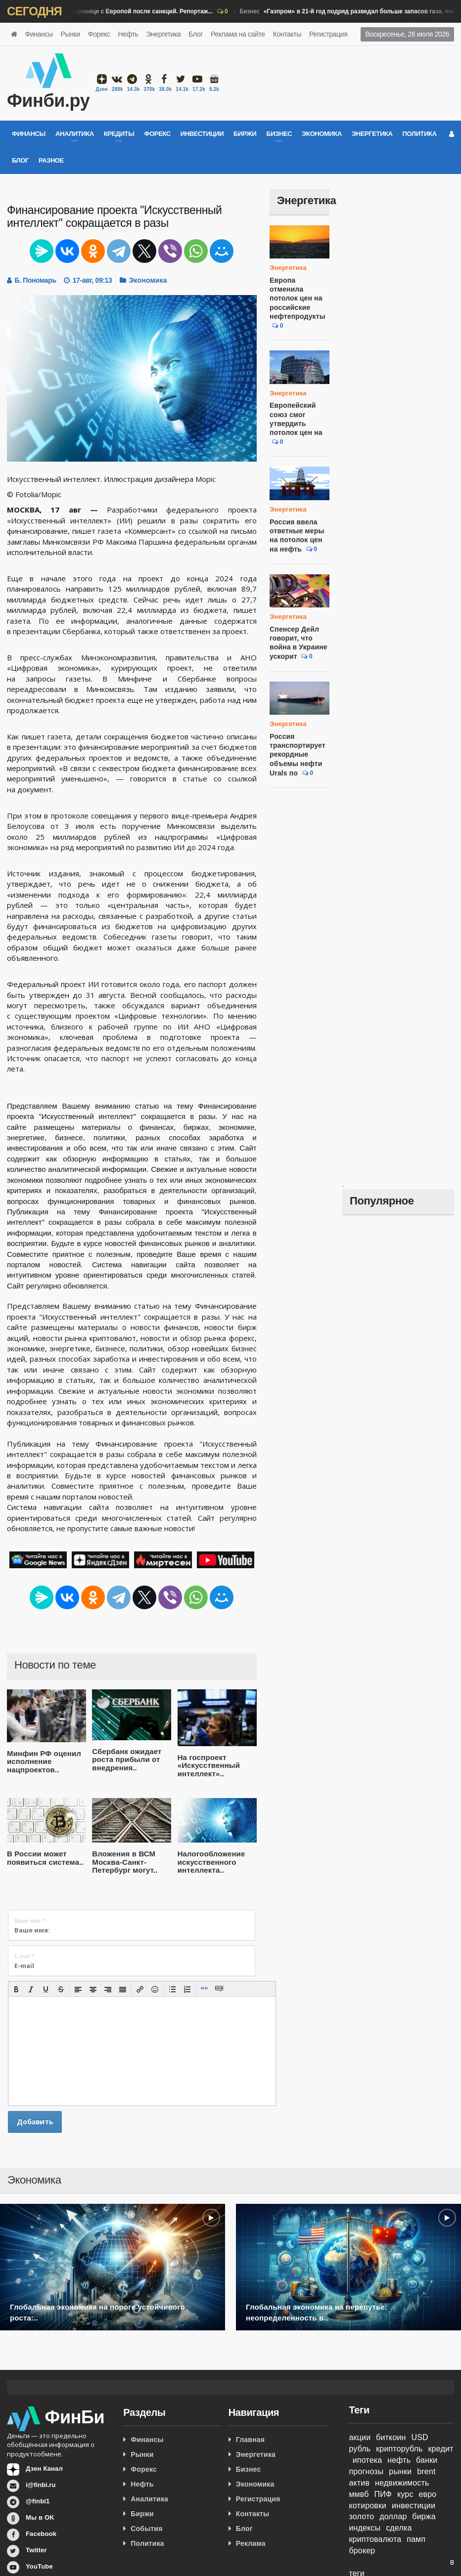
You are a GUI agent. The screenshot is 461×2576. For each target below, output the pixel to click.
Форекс (99, 34)
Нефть (128, 34)
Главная (250, 2440)
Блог (195, 34)
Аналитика (149, 2499)
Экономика (322, 133)
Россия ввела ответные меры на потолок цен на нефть (299, 527)
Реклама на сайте (238, 34)
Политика (420, 133)
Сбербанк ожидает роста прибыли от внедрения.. (124, 1759)
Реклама (250, 2543)
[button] (16, 1989)
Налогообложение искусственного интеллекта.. (209, 1861)
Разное (51, 160)
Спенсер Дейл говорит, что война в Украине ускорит (296, 634)
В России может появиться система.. (42, 1857)
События (146, 2529)
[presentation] (16, 1989)
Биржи (244, 133)
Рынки (70, 34)
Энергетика (163, 34)
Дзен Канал (44, 2468)
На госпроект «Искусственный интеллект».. (207, 1765)
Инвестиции (202, 133)
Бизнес (109, 12)
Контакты (287, 34)
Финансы (39, 34)
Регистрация (328, 34)
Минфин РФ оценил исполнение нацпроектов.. (42, 1761)
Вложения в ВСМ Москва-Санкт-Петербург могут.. (122, 1861)
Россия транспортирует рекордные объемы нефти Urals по (296, 746)
